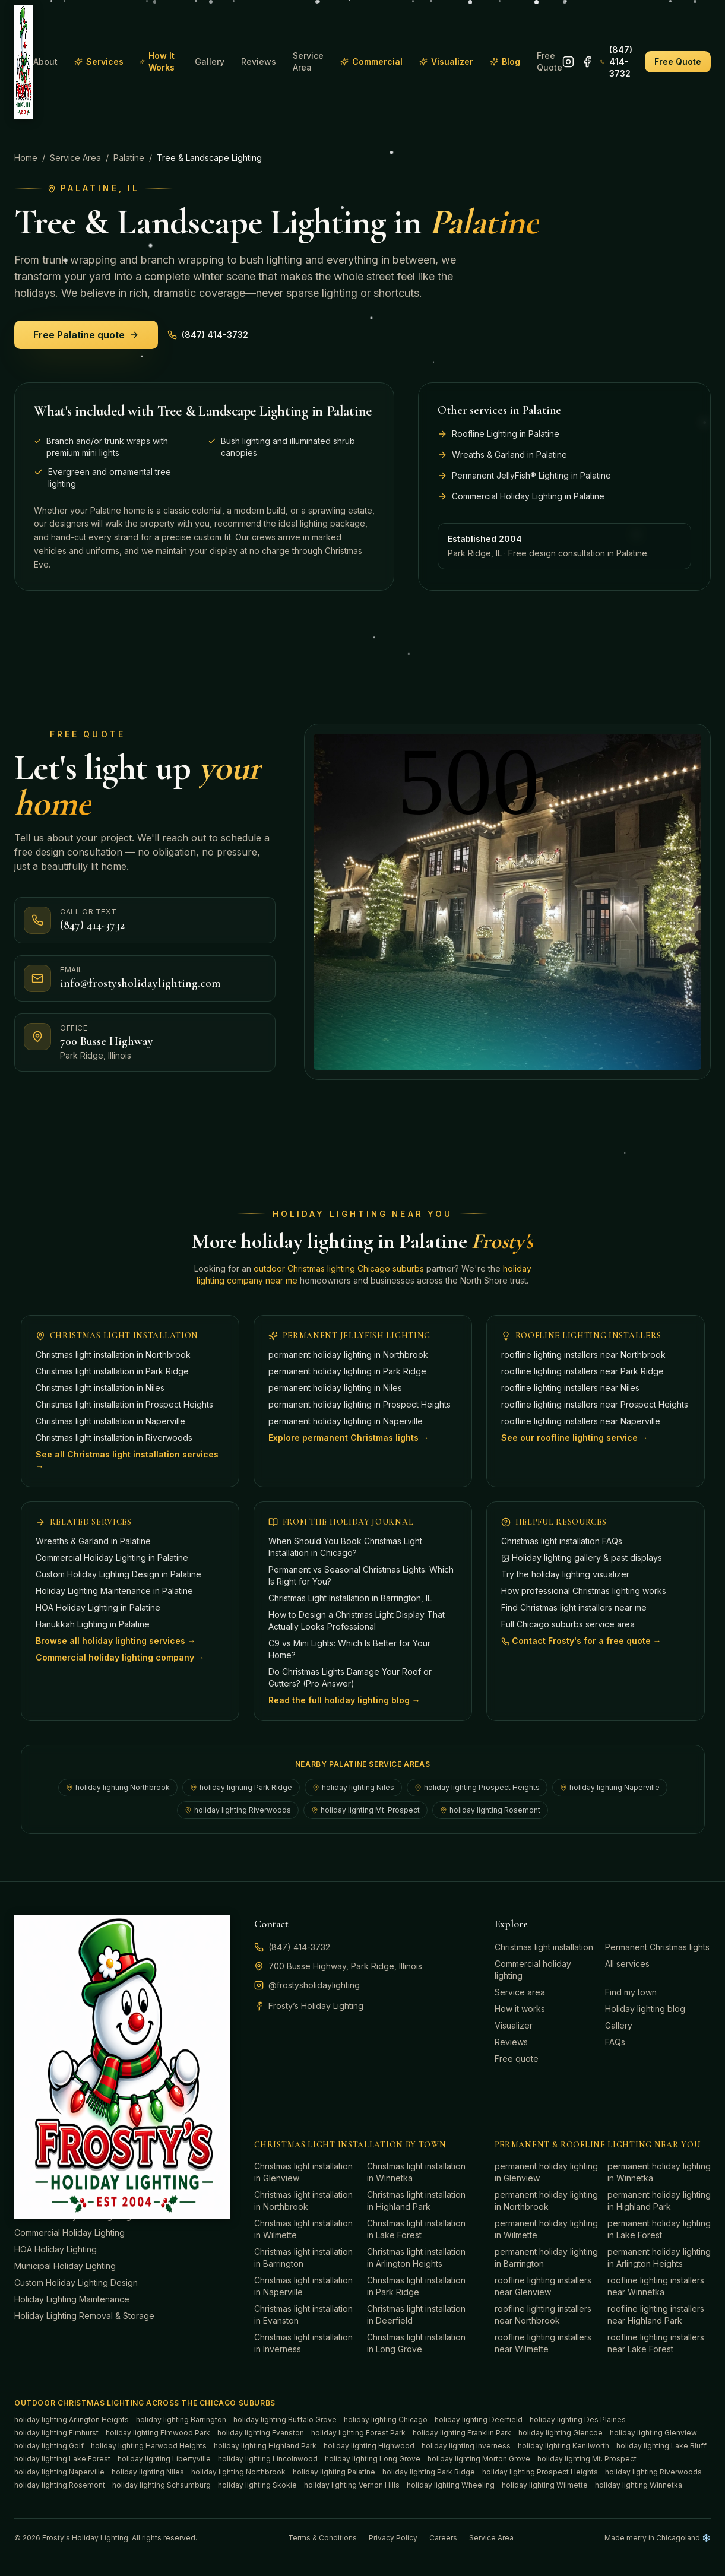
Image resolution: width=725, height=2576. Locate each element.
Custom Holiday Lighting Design (76, 2282)
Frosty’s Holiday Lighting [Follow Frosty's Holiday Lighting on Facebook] (308, 2006)
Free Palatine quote (86, 335)
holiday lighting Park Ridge (241, 1787)
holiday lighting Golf (49, 2445)
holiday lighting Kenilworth (563, 2445)
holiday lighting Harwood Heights (149, 2445)
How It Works (157, 61)
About (45, 61)
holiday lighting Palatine (334, 2471)
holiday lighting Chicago (386, 2419)
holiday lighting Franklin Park (462, 2432)
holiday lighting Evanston (260, 2432)
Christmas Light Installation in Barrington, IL (350, 1598)
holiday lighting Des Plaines (578, 2419)
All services (627, 1964)
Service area (520, 1992)
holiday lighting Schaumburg (161, 2484)
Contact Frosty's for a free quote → (581, 1641)
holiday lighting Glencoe (560, 2432)
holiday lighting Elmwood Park (158, 2432)
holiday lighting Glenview (653, 2432)
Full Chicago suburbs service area (568, 1624)
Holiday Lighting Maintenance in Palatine (114, 1591)
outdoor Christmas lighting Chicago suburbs (339, 1268)
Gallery (209, 61)
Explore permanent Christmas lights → (348, 1438)
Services (99, 61)
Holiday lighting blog (645, 2009)
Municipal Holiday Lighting (65, 2266)
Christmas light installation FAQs (561, 1541)
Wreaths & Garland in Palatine (93, 1541)
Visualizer (446, 61)
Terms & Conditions (322, 2537)
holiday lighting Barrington (181, 2419)
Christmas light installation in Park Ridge (112, 1371)
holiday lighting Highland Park (265, 2445)
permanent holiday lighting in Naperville (345, 1421)
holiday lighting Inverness (466, 2445)
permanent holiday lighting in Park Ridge (347, 1371)
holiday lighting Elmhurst (56, 2432)
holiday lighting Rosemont (490, 1809)
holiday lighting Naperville (610, 1787)
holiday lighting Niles (353, 1787)
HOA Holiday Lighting (55, 2249)
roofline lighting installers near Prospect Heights (594, 1404)
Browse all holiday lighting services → (116, 1641)
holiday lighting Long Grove (372, 2458)
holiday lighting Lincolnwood (268, 2458)
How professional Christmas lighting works (583, 1591)
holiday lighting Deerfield (479, 2419)
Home (25, 158)
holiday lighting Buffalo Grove (285, 2419)
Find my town (631, 1992)
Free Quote (549, 61)
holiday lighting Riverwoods (238, 1809)
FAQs (615, 2042)
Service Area (308, 61)
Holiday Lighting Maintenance (71, 2299)
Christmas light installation (544, 1947)
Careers (443, 2537)
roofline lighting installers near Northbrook (583, 1354)
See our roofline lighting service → (574, 1438)
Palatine (128, 158)
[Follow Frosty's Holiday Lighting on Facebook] (587, 62)
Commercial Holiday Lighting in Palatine (112, 1557)
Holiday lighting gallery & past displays (581, 1557)
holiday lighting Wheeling (451, 2484)
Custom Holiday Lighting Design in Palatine (118, 1574)
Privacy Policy (393, 2537)
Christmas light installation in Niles (100, 1388)
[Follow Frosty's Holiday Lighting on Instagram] (568, 62)
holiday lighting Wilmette (545, 2484)
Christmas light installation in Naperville (110, 1421)
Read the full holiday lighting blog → (344, 1700)
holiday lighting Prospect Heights (477, 1787)
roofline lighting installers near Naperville (580, 1421)
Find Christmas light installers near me (574, 1607)
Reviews (258, 61)
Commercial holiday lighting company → (120, 1657)
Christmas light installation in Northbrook (113, 1354)
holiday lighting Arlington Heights (71, 2419)
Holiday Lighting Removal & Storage (84, 2316)
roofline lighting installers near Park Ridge (582, 1371)
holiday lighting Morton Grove (479, 2458)
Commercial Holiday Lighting (69, 2233)
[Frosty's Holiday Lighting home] (23, 62)
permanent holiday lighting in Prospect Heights (359, 1404)
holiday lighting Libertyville (164, 2458)
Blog (505, 61)
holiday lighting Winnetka (638, 2484)
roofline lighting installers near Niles (570, 1388)
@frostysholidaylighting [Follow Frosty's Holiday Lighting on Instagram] (307, 1985)
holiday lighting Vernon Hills (352, 2484)
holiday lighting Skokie (257, 2484)
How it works (520, 2009)
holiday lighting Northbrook (118, 1787)
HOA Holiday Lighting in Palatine (98, 1607)
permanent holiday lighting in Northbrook (348, 1354)
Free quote (517, 2059)
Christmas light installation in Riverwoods (114, 1438)
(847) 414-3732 (616, 61)
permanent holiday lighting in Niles (335, 1388)
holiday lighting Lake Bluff (661, 2445)
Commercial (371, 61)
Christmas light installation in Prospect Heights (124, 1404)
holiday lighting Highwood (369, 2445)
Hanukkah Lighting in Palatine (93, 1624)
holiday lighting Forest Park (358, 2432)
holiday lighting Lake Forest (62, 2458)
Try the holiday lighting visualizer (565, 1574)
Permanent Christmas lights (657, 1947)
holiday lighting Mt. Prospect (365, 1809)
